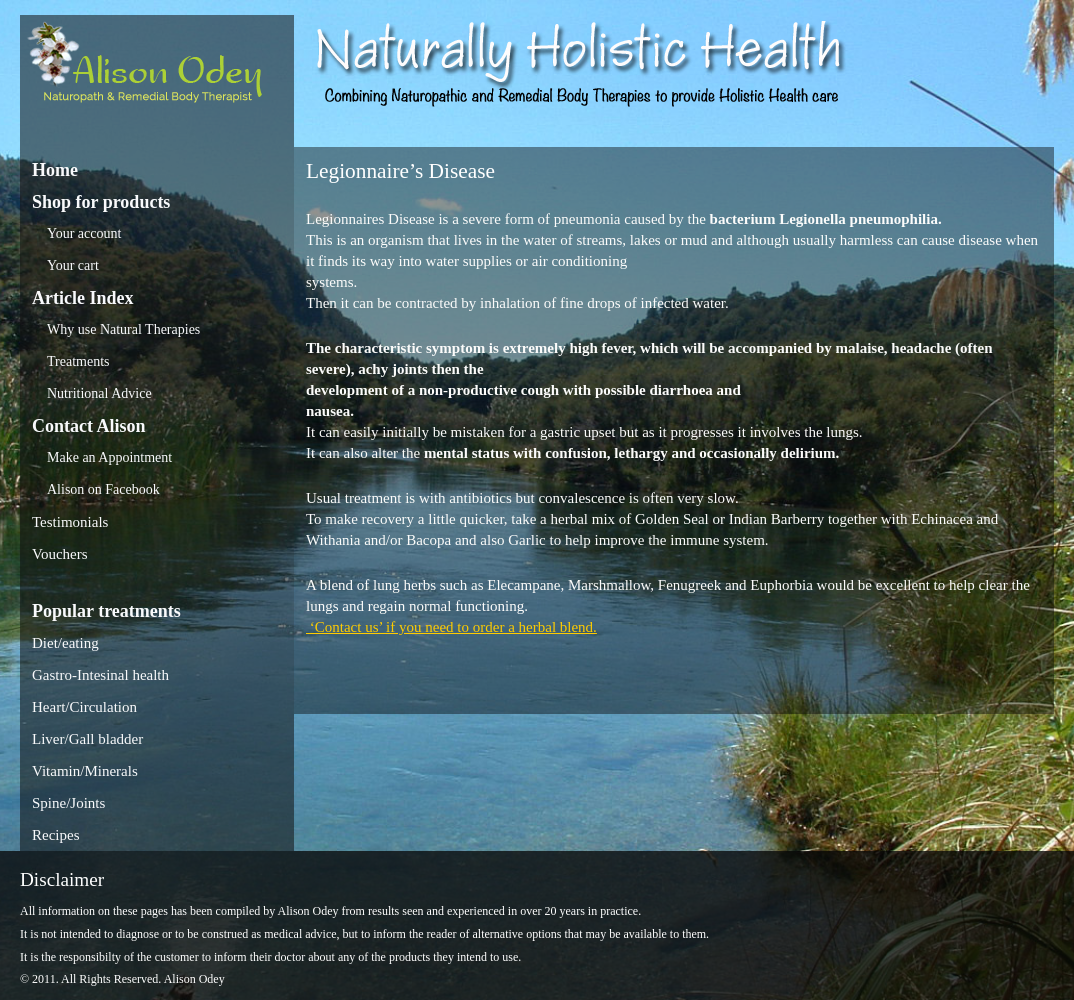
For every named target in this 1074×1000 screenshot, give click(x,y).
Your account (84, 233)
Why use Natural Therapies (123, 329)
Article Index (82, 298)
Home (55, 170)
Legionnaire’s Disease (400, 171)
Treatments (78, 361)
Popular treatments (106, 611)
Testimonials (70, 522)
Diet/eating (65, 643)
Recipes (55, 835)
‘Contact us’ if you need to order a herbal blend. (451, 627)
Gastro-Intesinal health (100, 675)
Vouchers (60, 554)
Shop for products (101, 202)
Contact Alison (89, 426)
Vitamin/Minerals (85, 771)
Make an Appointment (109, 457)
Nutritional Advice (99, 393)
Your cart (73, 265)
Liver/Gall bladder (87, 739)
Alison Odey (157, 67)
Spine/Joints (68, 803)
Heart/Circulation (84, 707)
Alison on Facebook (103, 489)
